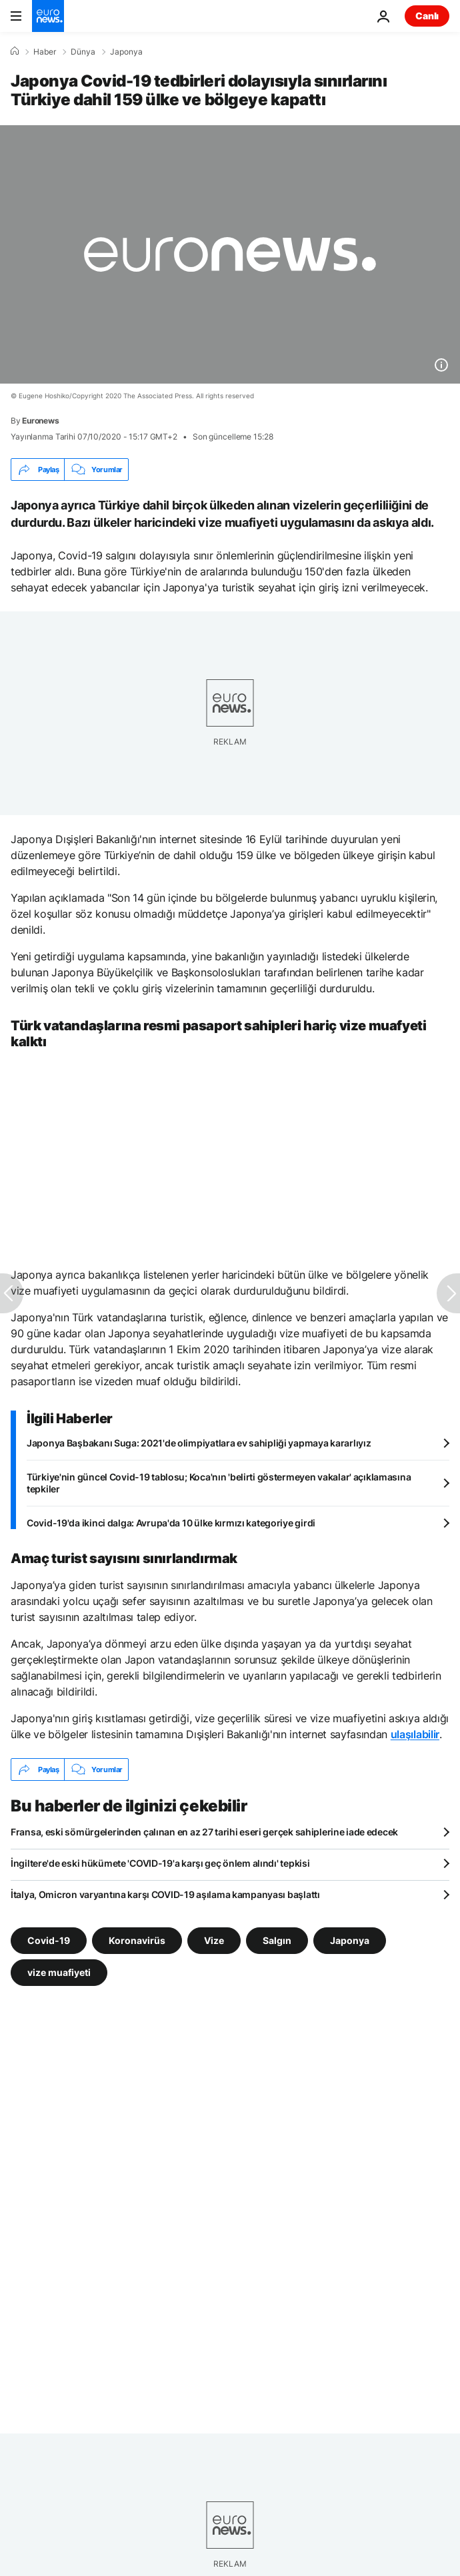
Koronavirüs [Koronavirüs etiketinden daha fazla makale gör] (137, 1940)
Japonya (126, 52)
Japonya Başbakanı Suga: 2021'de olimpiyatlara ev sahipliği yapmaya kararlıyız (199, 1443)
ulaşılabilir (415, 1734)
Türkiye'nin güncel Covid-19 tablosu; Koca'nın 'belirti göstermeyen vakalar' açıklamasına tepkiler (219, 1482)
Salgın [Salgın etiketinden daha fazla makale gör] (277, 1940)
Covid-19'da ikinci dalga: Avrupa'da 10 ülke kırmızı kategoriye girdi (171, 1522)
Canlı (427, 15)
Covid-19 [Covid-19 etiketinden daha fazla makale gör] (48, 1940)
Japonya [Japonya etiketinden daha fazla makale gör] (349, 1940)
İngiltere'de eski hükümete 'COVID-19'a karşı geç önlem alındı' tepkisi (160, 1863)
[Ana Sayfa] (15, 51)
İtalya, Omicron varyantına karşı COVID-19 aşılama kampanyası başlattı (165, 1894)
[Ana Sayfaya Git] (48, 16)
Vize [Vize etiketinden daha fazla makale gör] (214, 1940)
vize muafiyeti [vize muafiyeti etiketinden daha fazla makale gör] (59, 1972)
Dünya (83, 52)
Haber (44, 52)
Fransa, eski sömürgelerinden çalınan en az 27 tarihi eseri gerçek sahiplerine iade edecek (204, 1831)
